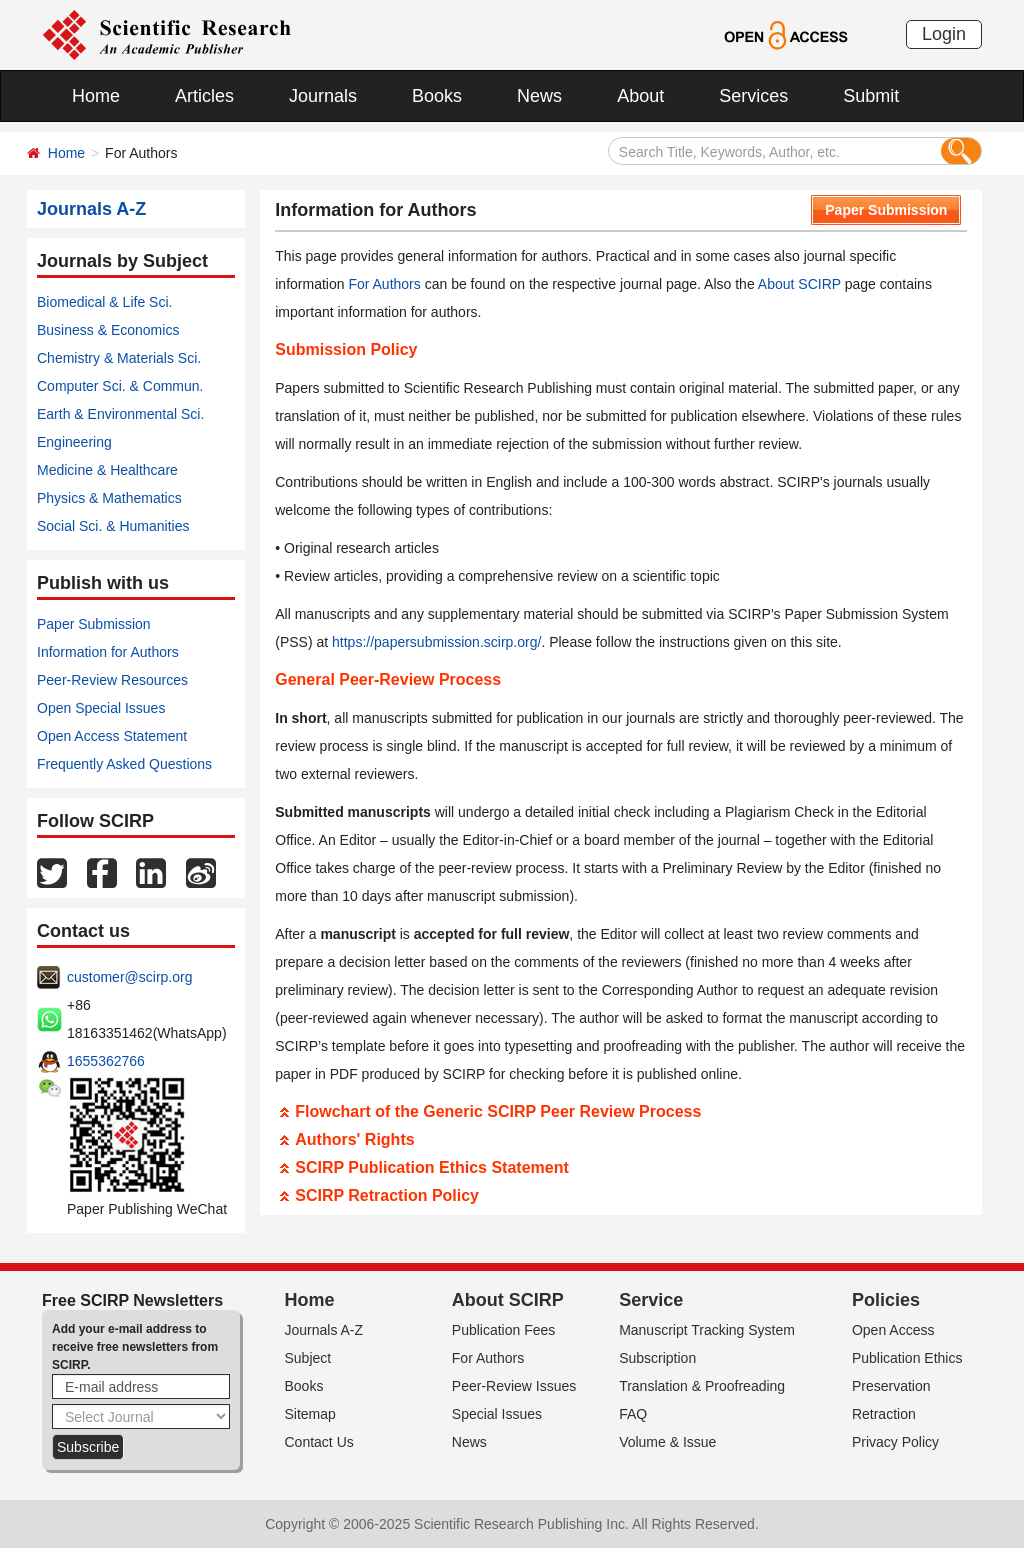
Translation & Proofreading (702, 1386)
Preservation (891, 1386)
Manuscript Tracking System (707, 1330)
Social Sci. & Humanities (113, 526)
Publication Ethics (907, 1358)
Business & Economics (108, 330)
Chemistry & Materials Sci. (119, 358)
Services (753, 96)
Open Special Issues (101, 708)
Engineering (74, 442)
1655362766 (106, 1061)
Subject (308, 1358)
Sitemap (310, 1414)
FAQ (633, 1414)
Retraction (884, 1414)
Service (651, 1300)
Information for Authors (108, 652)
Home (96, 96)
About (640, 96)
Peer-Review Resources (112, 680)
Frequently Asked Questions (124, 764)
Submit (871, 96)
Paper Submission (94, 624)
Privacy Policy (895, 1442)
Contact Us (319, 1442)
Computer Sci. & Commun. (120, 386)
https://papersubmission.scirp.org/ (436, 642)
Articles (204, 96)
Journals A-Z (324, 1330)
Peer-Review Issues (514, 1386)
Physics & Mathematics (109, 498)
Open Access (893, 1330)
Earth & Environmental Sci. (120, 414)
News (539, 96)
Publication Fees (504, 1330)
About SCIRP (799, 284)
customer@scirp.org (129, 977)
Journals (323, 96)
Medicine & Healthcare (107, 470)
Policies (886, 1300)
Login (944, 34)
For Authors (384, 284)
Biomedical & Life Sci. (104, 302)
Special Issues (497, 1414)
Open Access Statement (112, 736)
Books (437, 96)
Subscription (657, 1358)
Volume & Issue (667, 1442)
